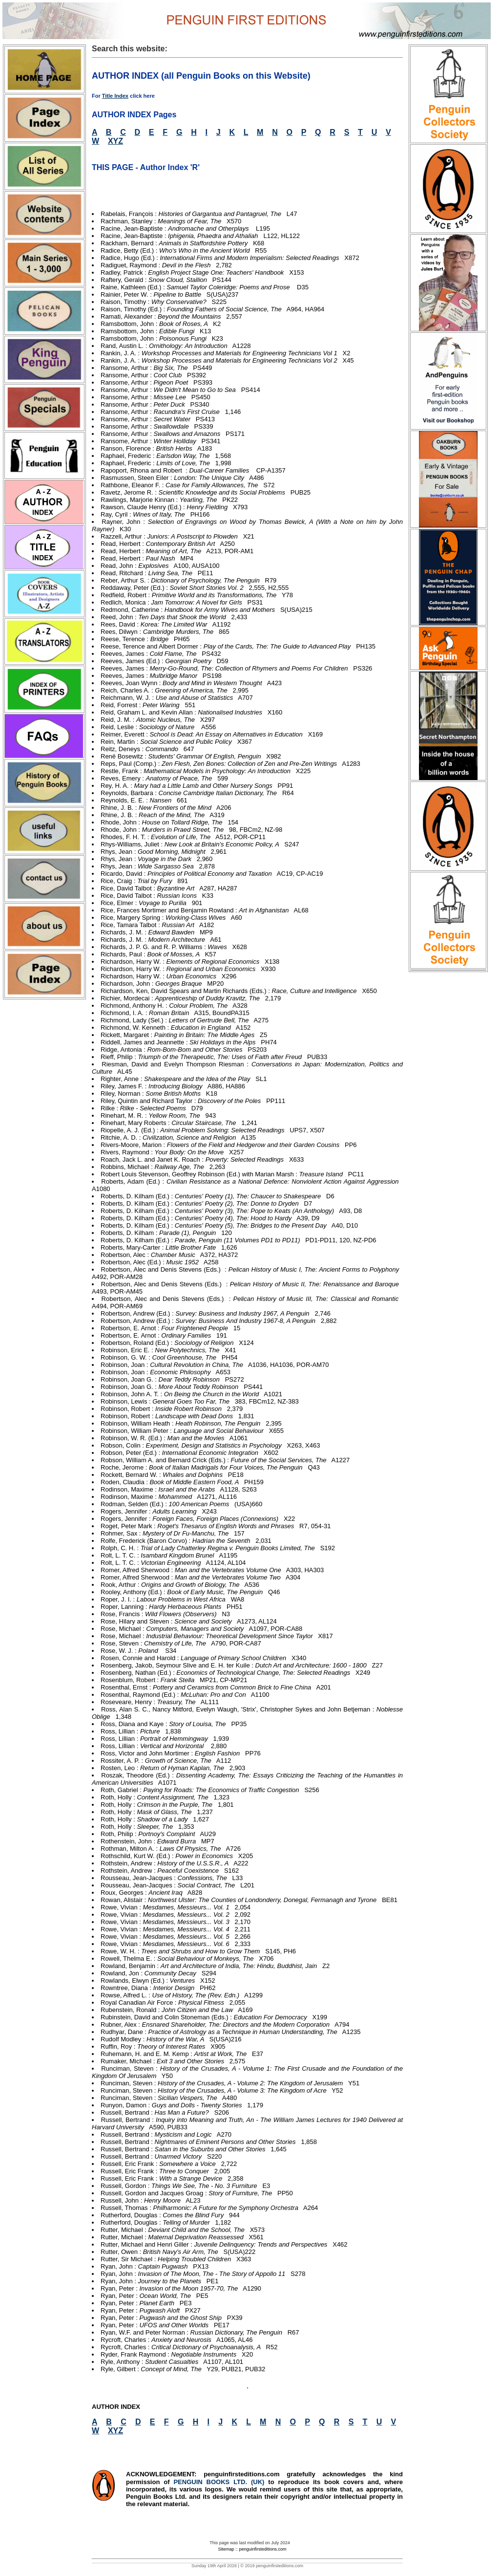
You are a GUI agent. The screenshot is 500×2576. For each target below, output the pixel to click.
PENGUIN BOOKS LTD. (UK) (220, 2482)
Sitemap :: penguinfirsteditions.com (252, 2549)
